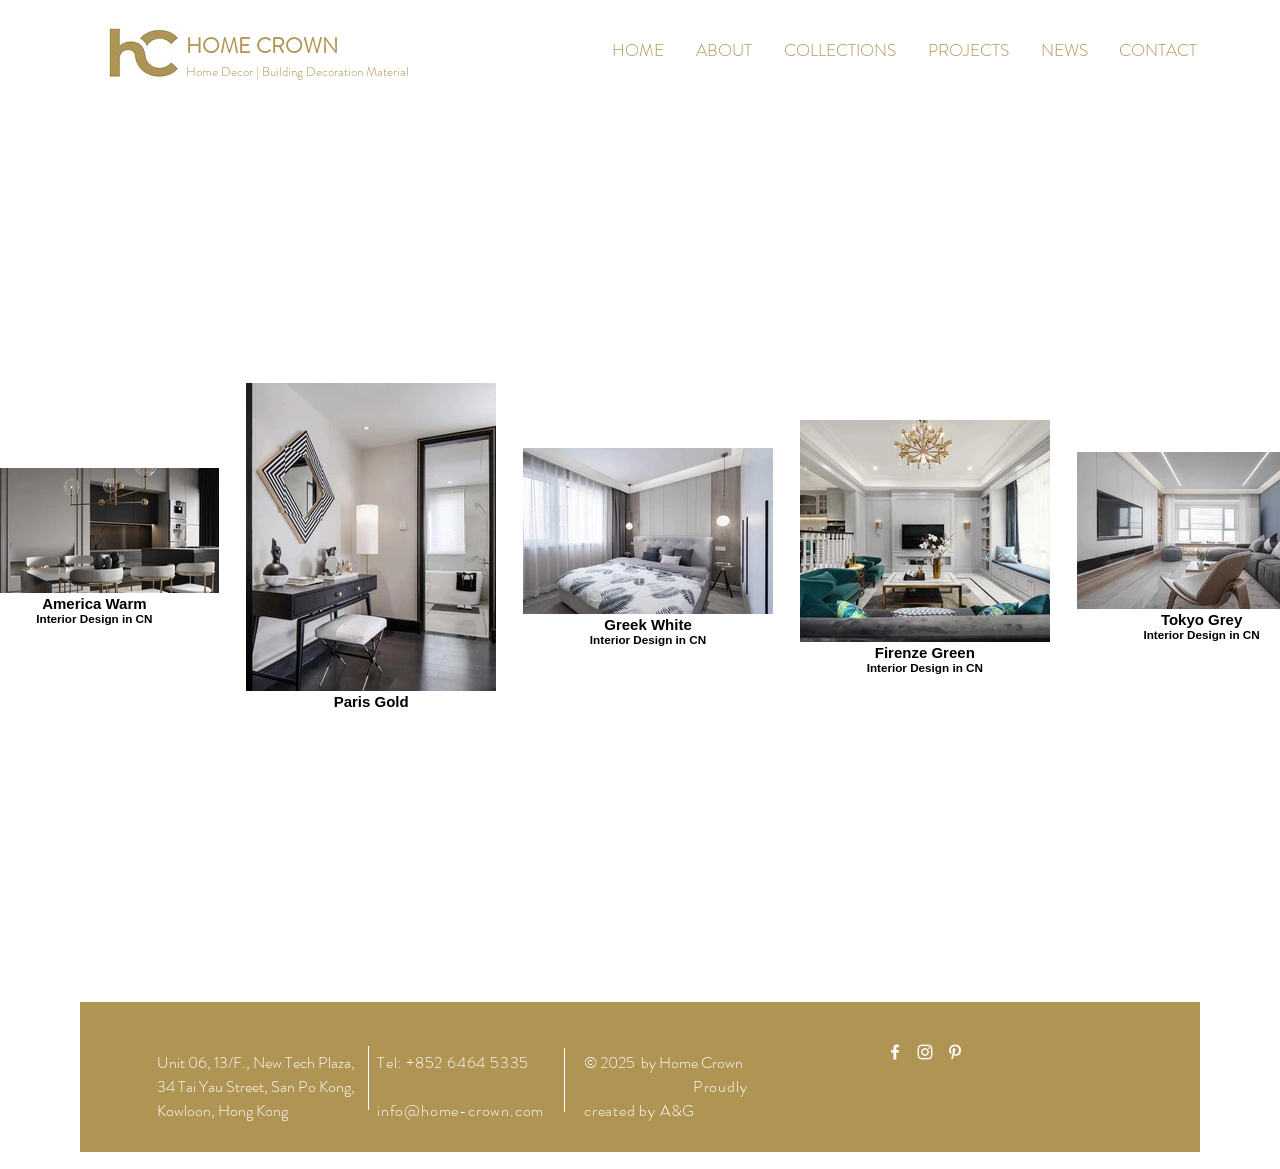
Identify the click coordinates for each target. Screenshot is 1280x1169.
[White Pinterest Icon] (955, 1052)
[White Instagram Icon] (925, 1052)
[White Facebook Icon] (895, 1052)
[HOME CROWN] (262, 46)
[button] (297, 72)
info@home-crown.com (460, 1110)
